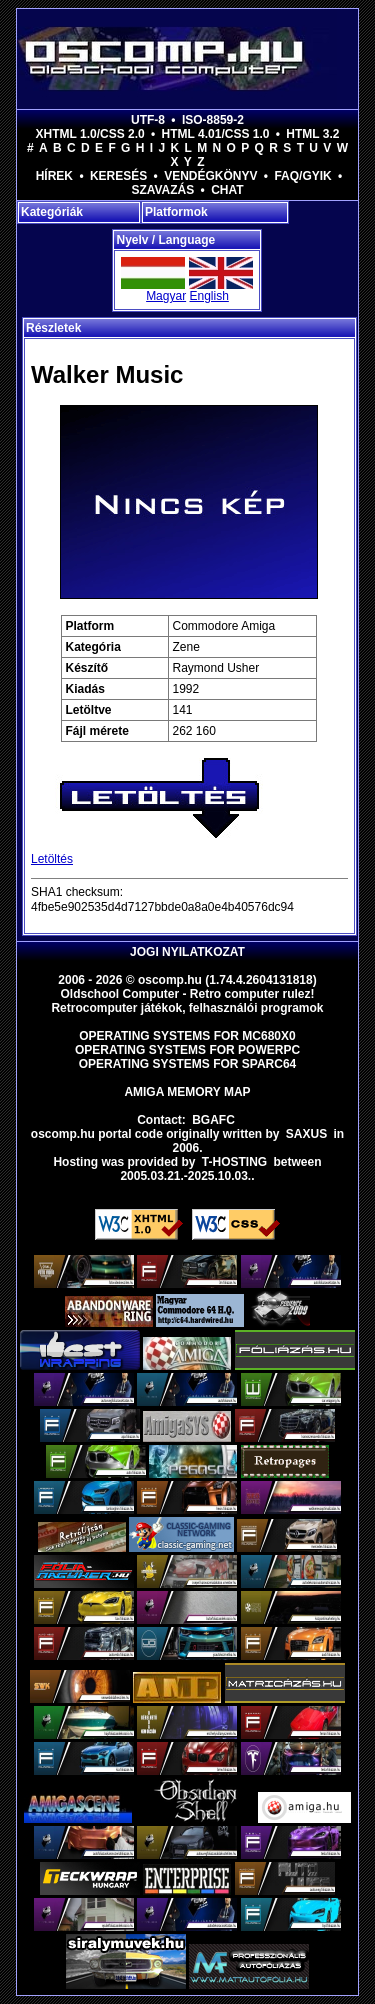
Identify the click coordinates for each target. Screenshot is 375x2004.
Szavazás (162, 190)
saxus (306, 1134)
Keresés (118, 176)
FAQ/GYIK (302, 176)
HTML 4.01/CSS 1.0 (216, 134)
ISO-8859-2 (213, 120)
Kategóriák (52, 212)
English (208, 296)
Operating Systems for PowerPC (187, 1050)
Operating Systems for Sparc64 (188, 1064)
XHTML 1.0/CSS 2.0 (90, 134)
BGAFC (213, 1120)
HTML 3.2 (312, 134)
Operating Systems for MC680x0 (187, 1036)
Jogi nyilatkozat (187, 952)
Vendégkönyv (210, 176)
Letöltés (52, 859)
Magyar (166, 296)
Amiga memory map (187, 1092)
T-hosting (234, 1162)
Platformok (176, 212)
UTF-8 (148, 120)
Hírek (54, 176)
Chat (227, 190)
